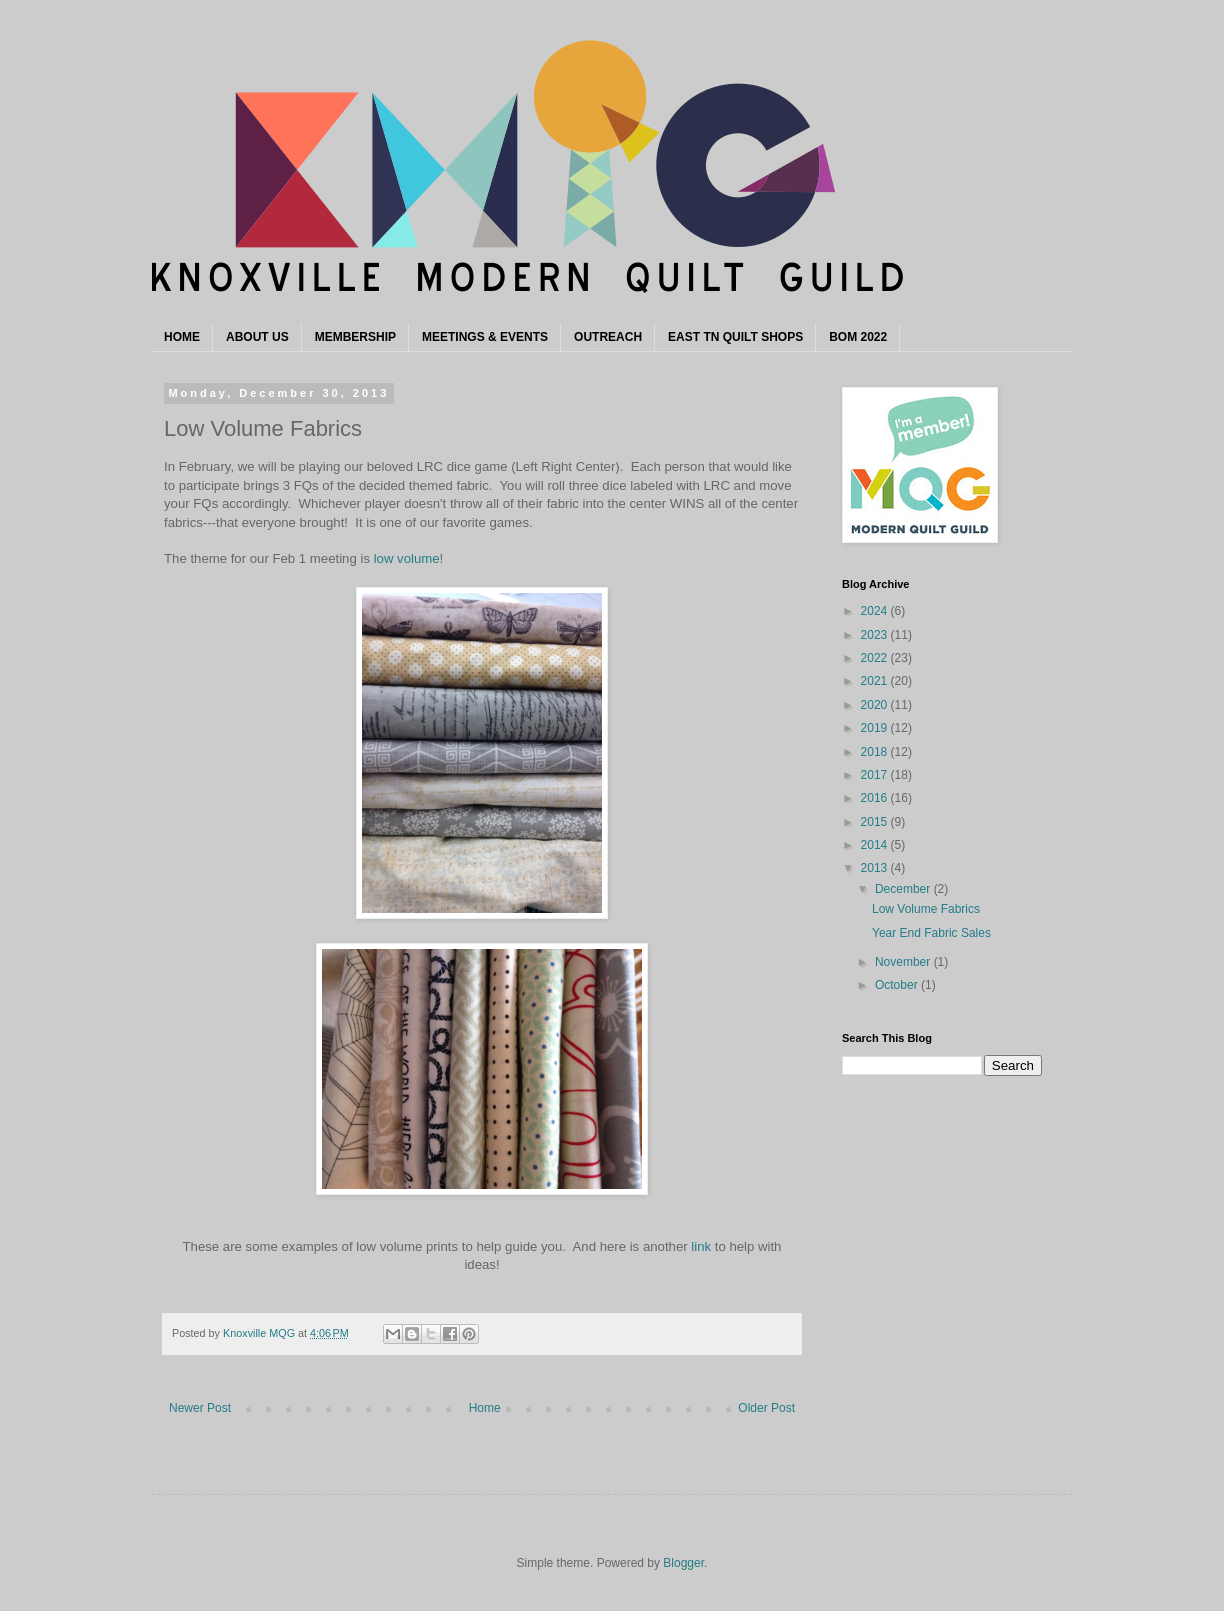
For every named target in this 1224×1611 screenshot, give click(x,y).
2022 (876, 658)
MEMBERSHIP (355, 337)
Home (485, 1408)
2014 (876, 845)
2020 (876, 705)
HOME (182, 337)
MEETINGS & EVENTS (485, 337)
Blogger (683, 1563)
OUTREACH (608, 337)
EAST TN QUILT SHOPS (735, 337)
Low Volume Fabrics (926, 909)
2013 (876, 868)
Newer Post (200, 1408)
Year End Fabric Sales (931, 933)
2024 (876, 611)
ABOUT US (257, 337)
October (898, 985)
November (904, 962)
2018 (876, 752)
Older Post (766, 1408)
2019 (876, 728)
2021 (876, 681)
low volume (407, 558)
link (701, 1246)
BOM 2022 (858, 337)
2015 (876, 822)
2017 (876, 775)
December (904, 889)
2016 (876, 798)
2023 (876, 635)
